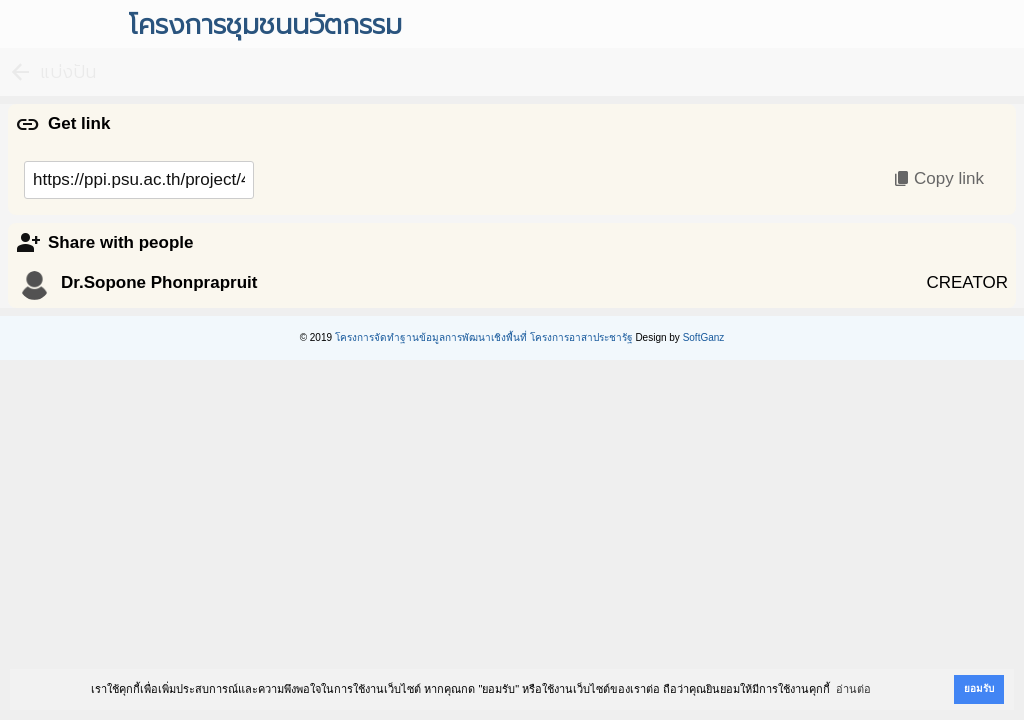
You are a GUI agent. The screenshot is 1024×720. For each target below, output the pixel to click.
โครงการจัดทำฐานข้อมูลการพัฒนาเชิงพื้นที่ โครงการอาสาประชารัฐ (484, 337)
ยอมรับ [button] (979, 688)
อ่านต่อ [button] (853, 689)
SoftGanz (704, 337)
